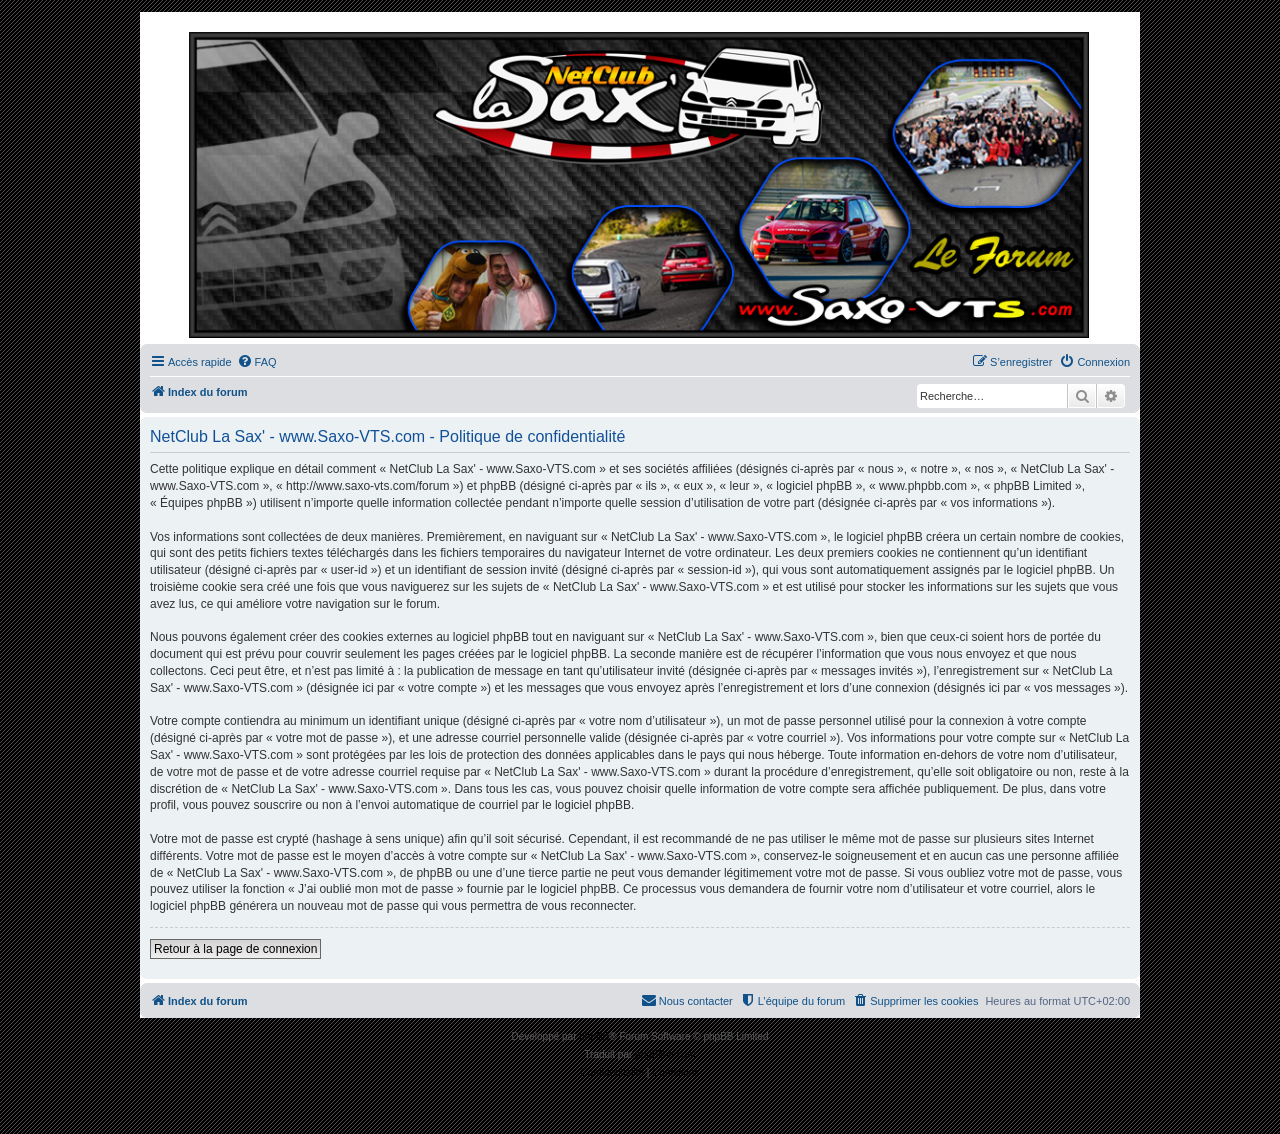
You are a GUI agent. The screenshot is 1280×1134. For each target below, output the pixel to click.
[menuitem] (257, 362)
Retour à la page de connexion (235, 949)
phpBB (594, 1036)
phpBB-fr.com (665, 1054)
